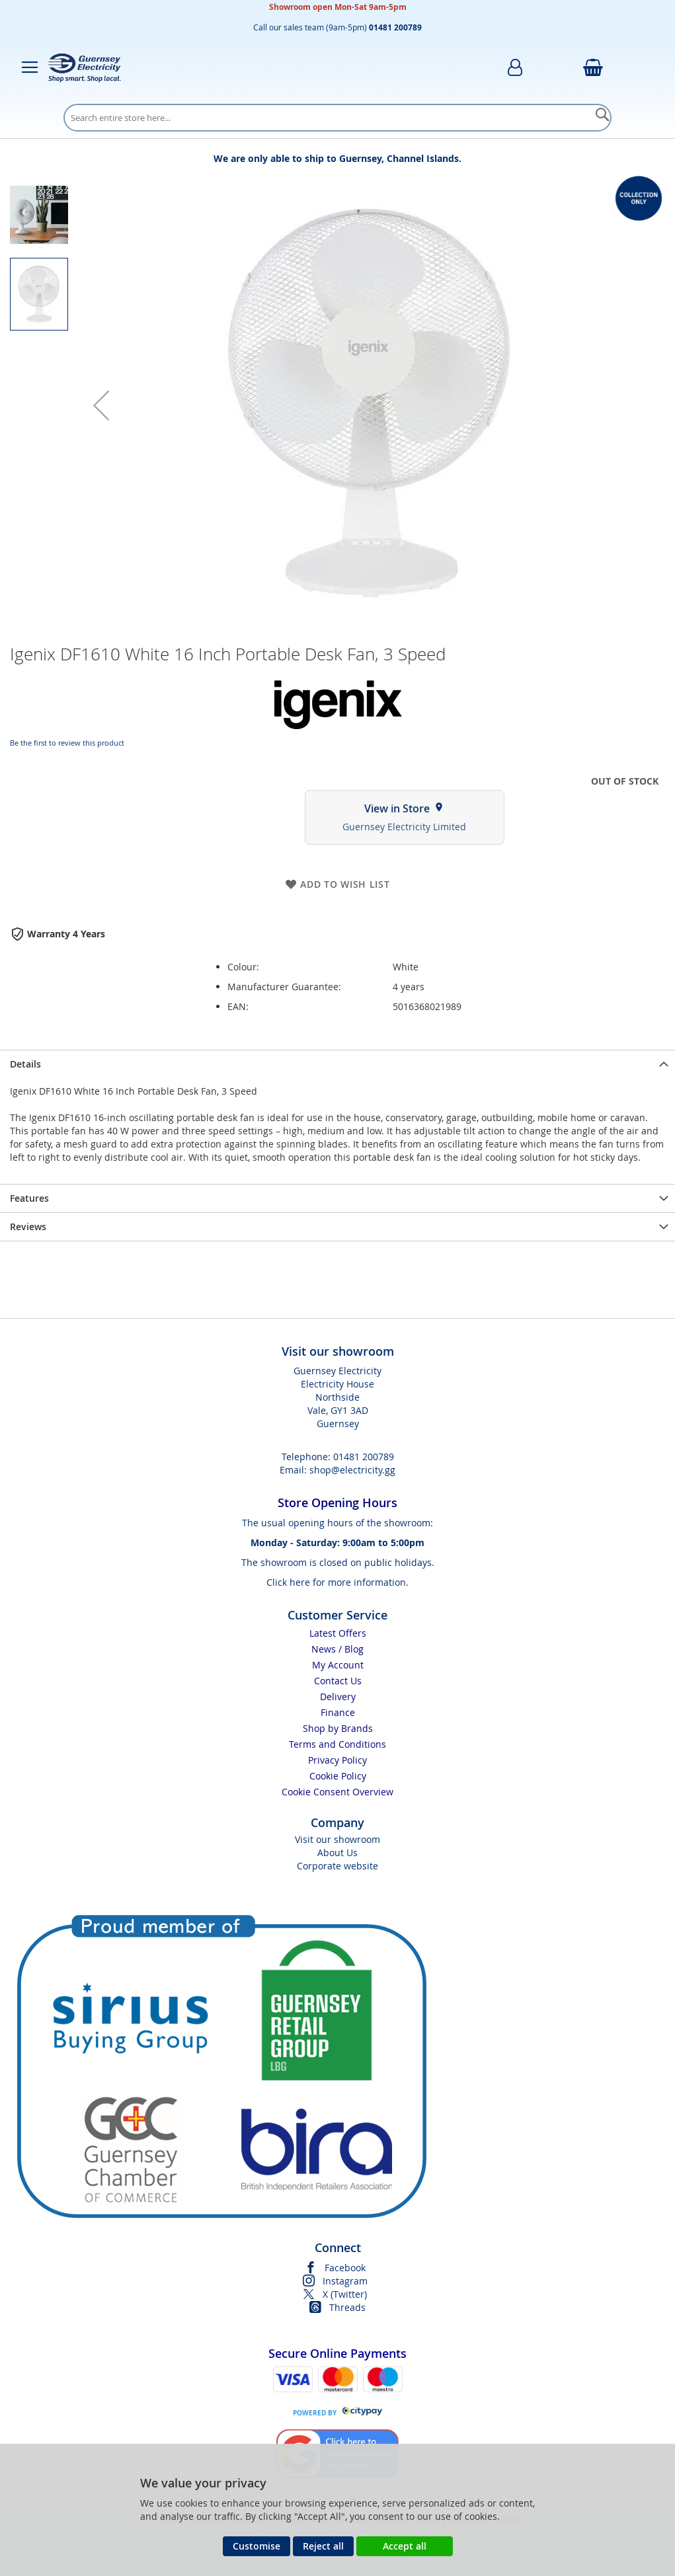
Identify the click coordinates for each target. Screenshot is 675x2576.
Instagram (345, 2281)
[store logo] (84, 67)
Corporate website (337, 1865)
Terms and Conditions (337, 1744)
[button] (101, 405)
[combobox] (337, 118)
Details (25, 1064)
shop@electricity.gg (352, 1470)
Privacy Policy (337, 1760)
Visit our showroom (337, 1839)
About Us (337, 1852)
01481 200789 (363, 1456)
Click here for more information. (337, 1582)
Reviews (28, 1226)
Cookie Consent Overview (337, 1791)
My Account (338, 1665)
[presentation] (337, 1064)
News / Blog (337, 1649)
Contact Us (338, 1680)
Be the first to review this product (67, 743)
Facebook (345, 2267)
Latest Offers (337, 1633)
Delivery (338, 1696)
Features (29, 1198)
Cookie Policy (337, 1776)
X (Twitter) (345, 2294)
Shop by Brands (338, 1728)
